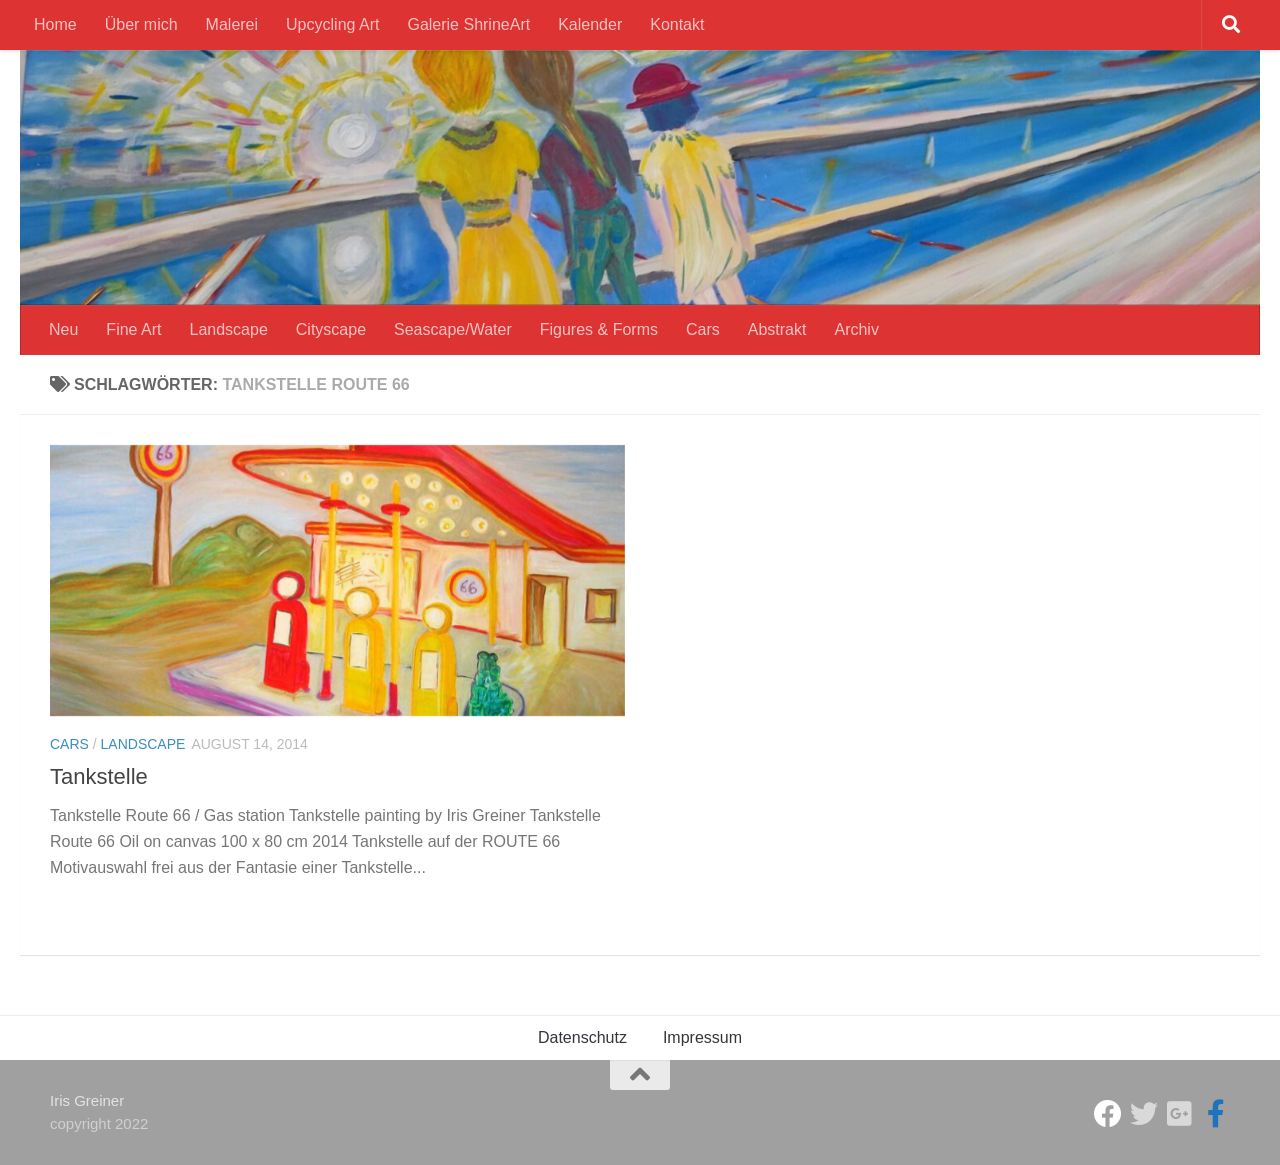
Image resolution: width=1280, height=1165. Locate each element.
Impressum (702, 1037)
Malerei (232, 24)
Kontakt (677, 24)
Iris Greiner (87, 1100)
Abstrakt (777, 329)
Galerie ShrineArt (468, 24)
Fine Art (133, 329)
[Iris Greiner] (1180, 1114)
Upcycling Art (332, 24)
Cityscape (331, 329)
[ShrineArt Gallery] (1144, 1114)
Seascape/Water (453, 329)
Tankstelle (99, 776)
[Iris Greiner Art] (1216, 1114)
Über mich (141, 24)
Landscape (229, 329)
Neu (63, 329)
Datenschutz (582, 1037)
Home (55, 24)
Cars (703, 329)
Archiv (856, 329)
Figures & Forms (599, 329)
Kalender (590, 24)
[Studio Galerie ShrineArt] (1108, 1114)
